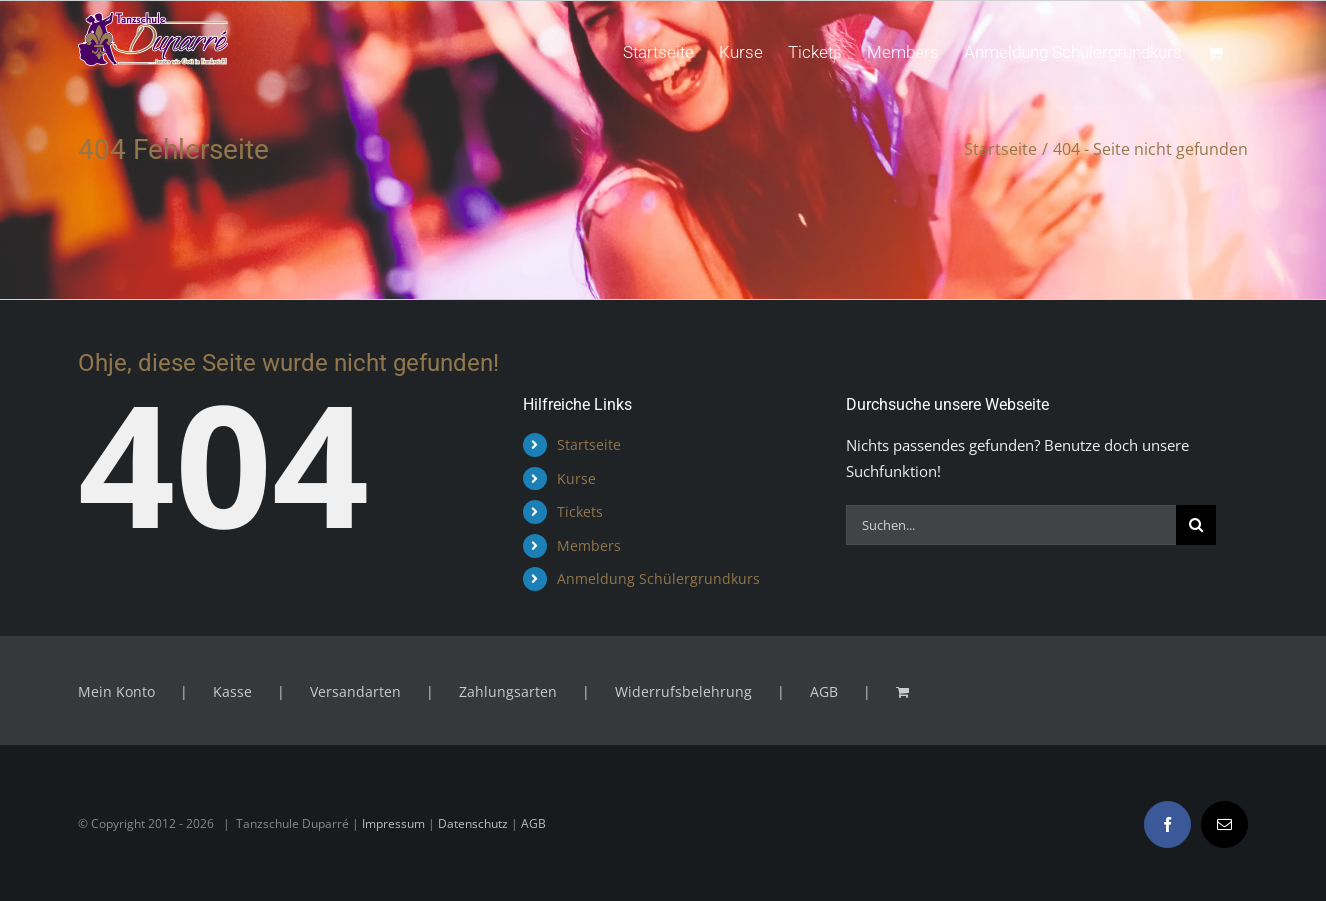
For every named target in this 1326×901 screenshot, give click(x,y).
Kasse (232, 691)
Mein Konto (116, 691)
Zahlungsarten (508, 691)
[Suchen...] (1011, 525)
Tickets (580, 511)
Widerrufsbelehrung (683, 691)
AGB (824, 691)
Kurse (576, 478)
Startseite (589, 444)
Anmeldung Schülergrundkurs (658, 578)
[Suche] (1196, 525)
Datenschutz (473, 823)
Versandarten (355, 691)
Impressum (393, 823)
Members (589, 545)
